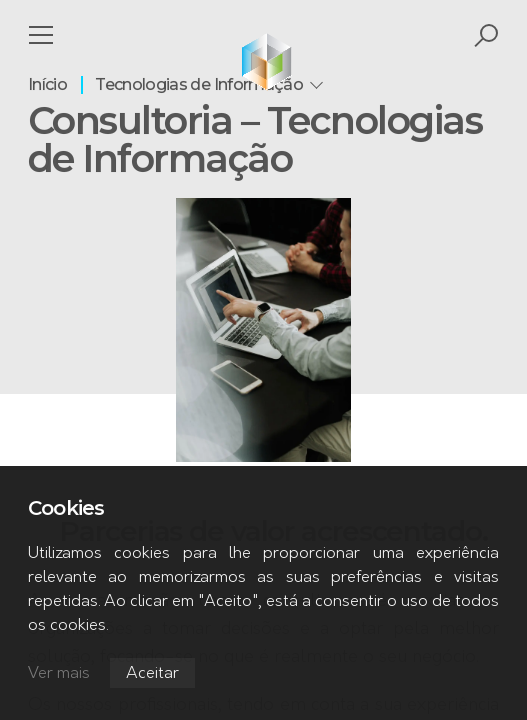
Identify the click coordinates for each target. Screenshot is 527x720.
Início (47, 84)
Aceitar (152, 674)
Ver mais (59, 674)
